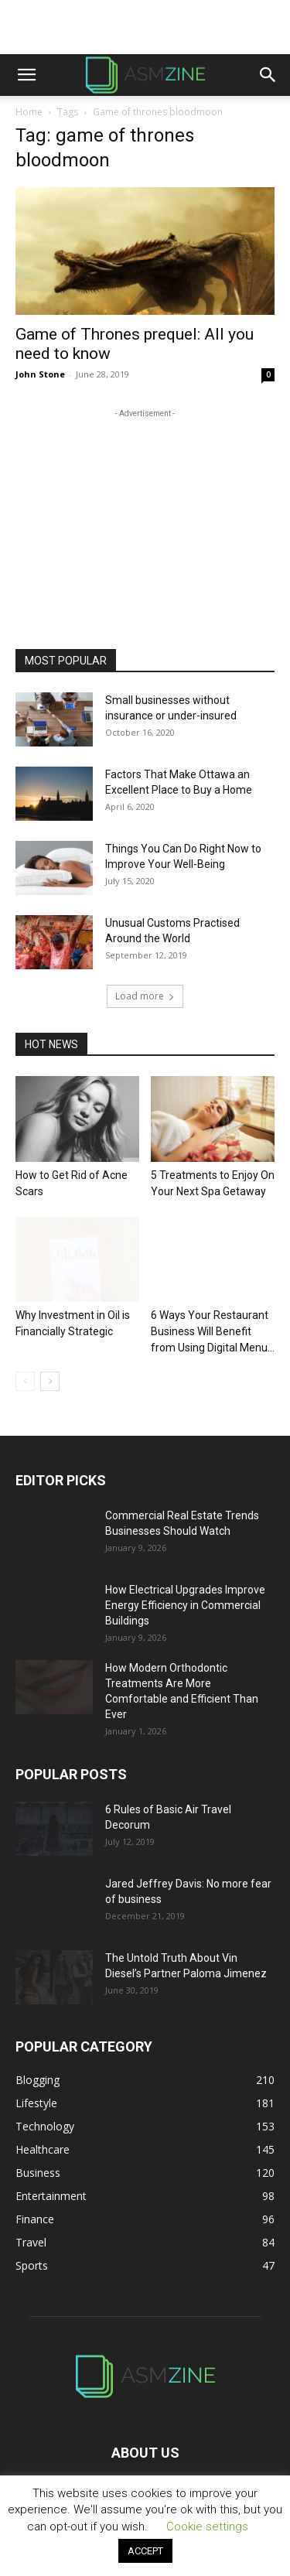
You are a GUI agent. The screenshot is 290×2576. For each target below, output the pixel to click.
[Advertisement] (145, 27)
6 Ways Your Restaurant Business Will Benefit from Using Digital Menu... (213, 1331)
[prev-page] (25, 1381)
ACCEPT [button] (145, 2551)
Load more (145, 996)
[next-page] (50, 1381)
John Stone (40, 374)
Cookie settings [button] (207, 2526)
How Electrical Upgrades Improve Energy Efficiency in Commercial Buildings (185, 1605)
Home (29, 111)
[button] (26, 75)
